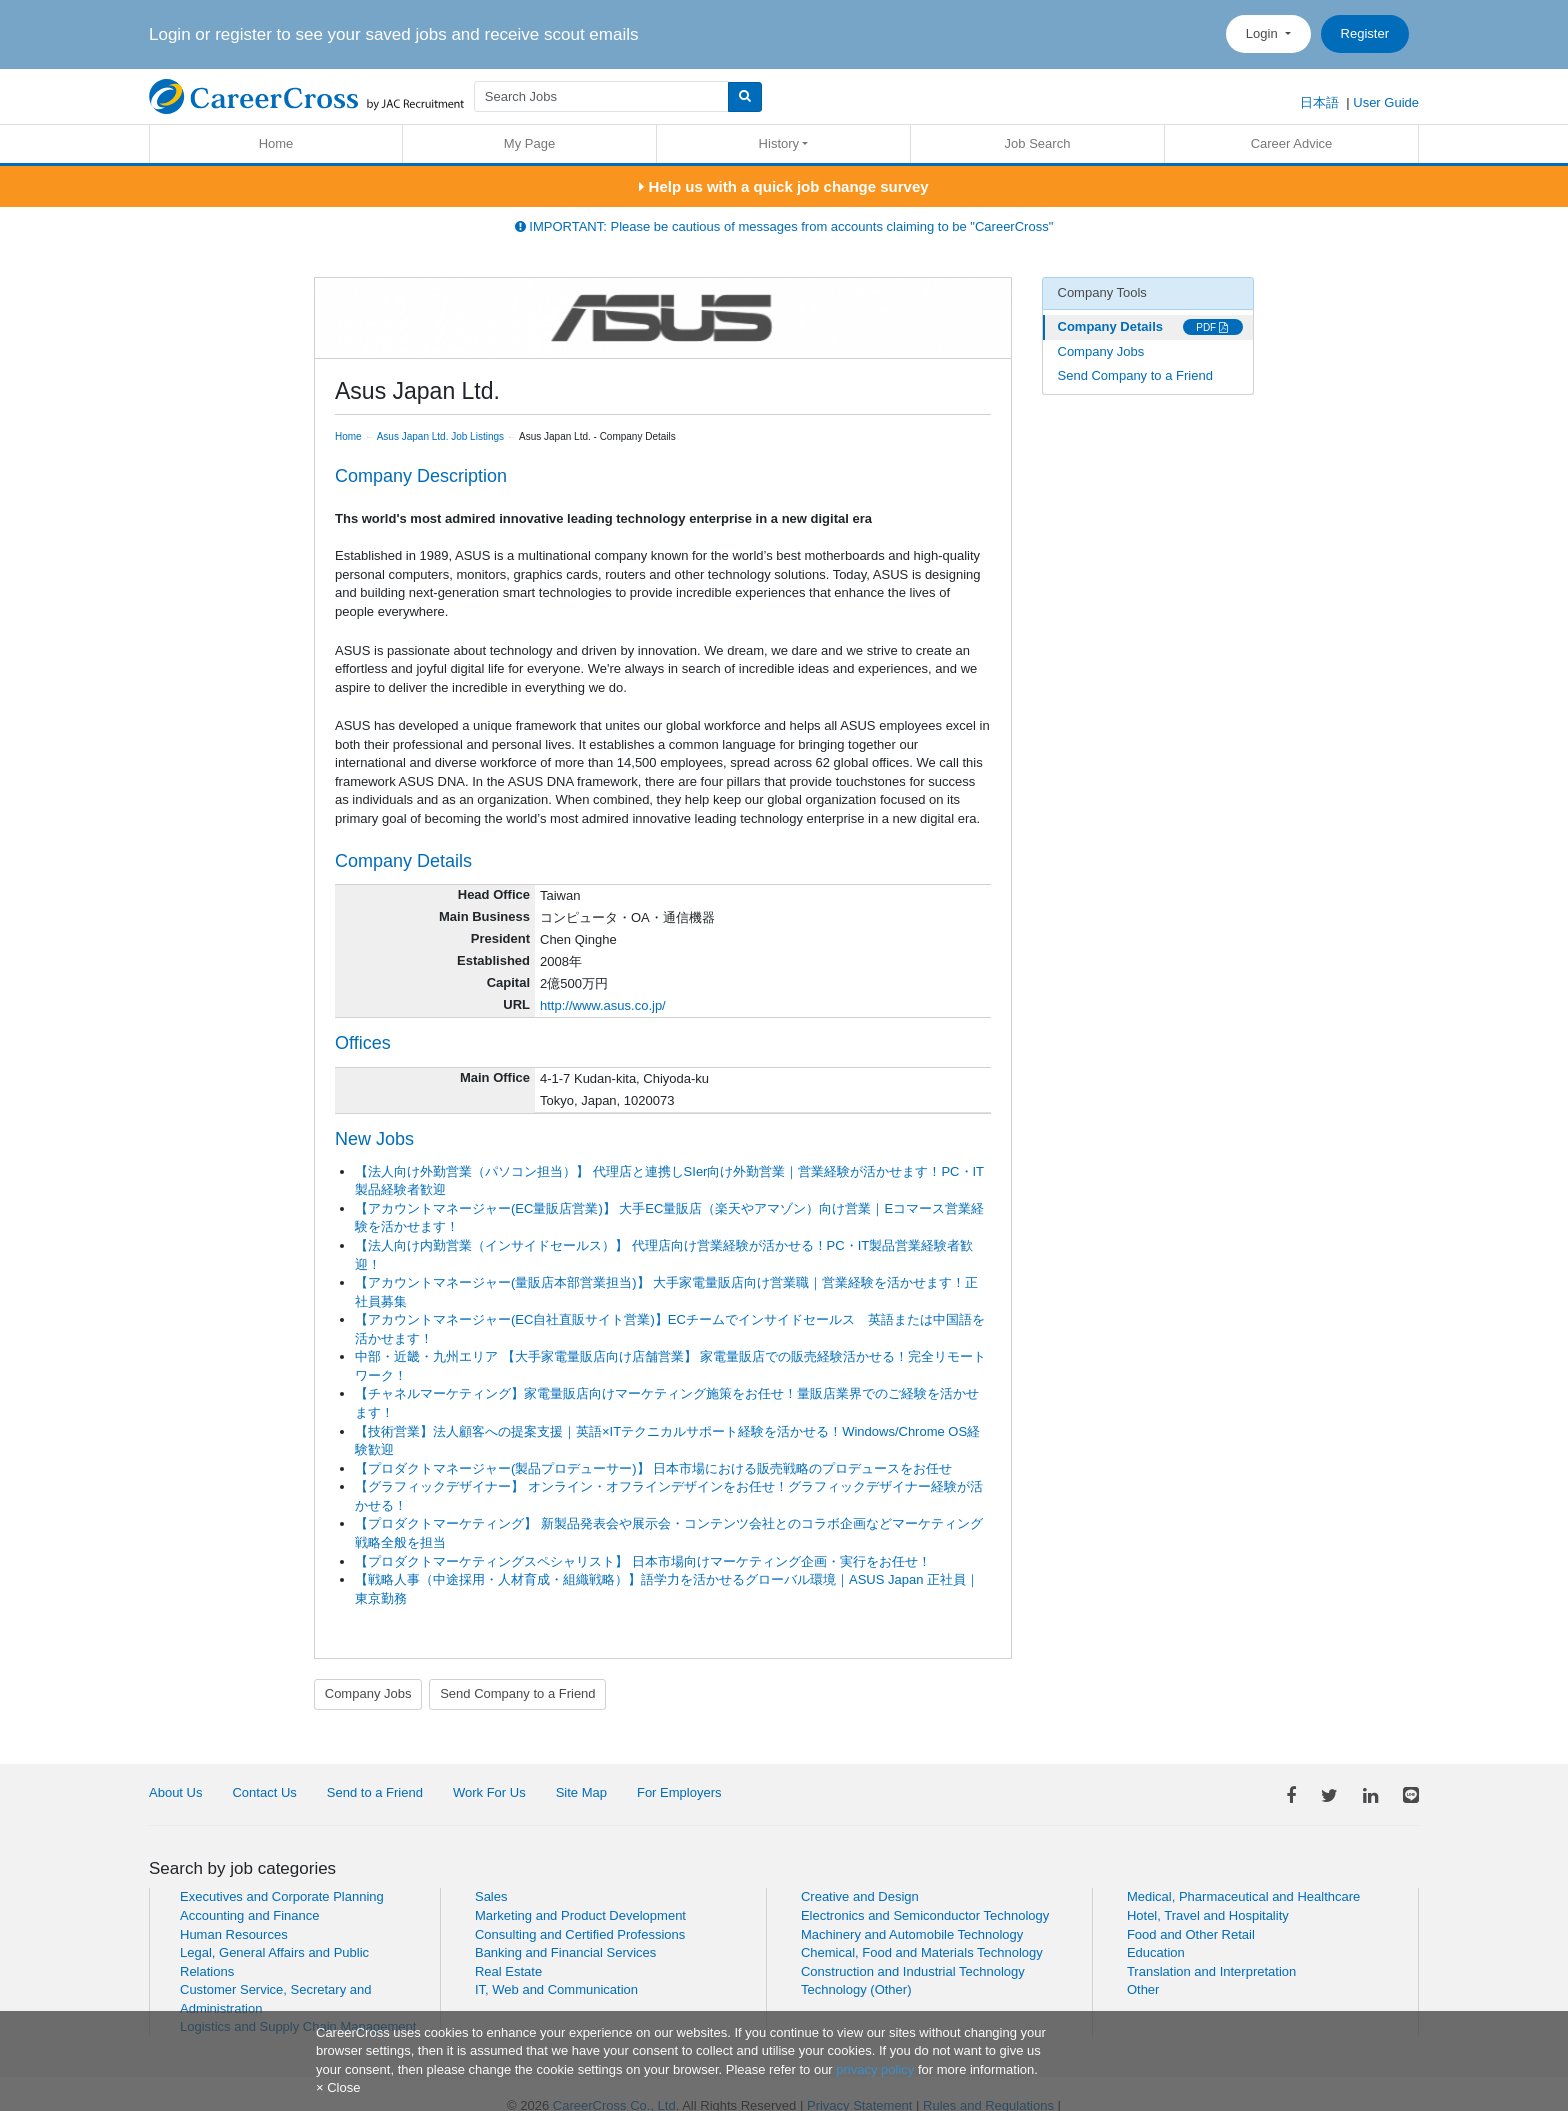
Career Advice (1292, 143)
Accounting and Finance (249, 1915)
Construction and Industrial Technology (913, 1971)
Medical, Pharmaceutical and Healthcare (1243, 1896)
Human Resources (234, 1934)
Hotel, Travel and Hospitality (1208, 1915)
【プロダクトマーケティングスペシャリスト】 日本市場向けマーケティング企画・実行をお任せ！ (643, 1561)
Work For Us (489, 1792)
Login (1263, 33)
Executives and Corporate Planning (282, 1896)
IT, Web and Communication (556, 1989)
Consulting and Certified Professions (580, 1934)
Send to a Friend (375, 1792)
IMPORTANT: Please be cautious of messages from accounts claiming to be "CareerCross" (784, 226)
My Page (529, 143)
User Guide (1386, 102)
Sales (491, 1896)
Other (1143, 1989)
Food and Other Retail (1191, 1934)
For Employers (679, 1792)
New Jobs (374, 1139)
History (779, 143)
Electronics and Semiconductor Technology (925, 1915)
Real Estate (508, 1971)
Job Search (1038, 143)
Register (1365, 33)
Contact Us (264, 1792)
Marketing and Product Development (580, 1915)
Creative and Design (860, 1896)
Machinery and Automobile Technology (912, 1934)
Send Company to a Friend (517, 1693)
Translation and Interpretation (1211, 1971)
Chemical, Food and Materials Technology (922, 1952)
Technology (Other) (856, 1989)
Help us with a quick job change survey (783, 186)
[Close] (338, 2087)
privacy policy (875, 2069)
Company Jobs (368, 1693)
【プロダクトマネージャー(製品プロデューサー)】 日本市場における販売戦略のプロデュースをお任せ (653, 1468)
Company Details (1110, 326)
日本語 (1319, 102)
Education (1156, 1952)
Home (276, 143)
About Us (175, 1792)
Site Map (581, 1792)
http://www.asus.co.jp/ (603, 1005)
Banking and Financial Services (565, 1952)
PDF (1212, 327)
